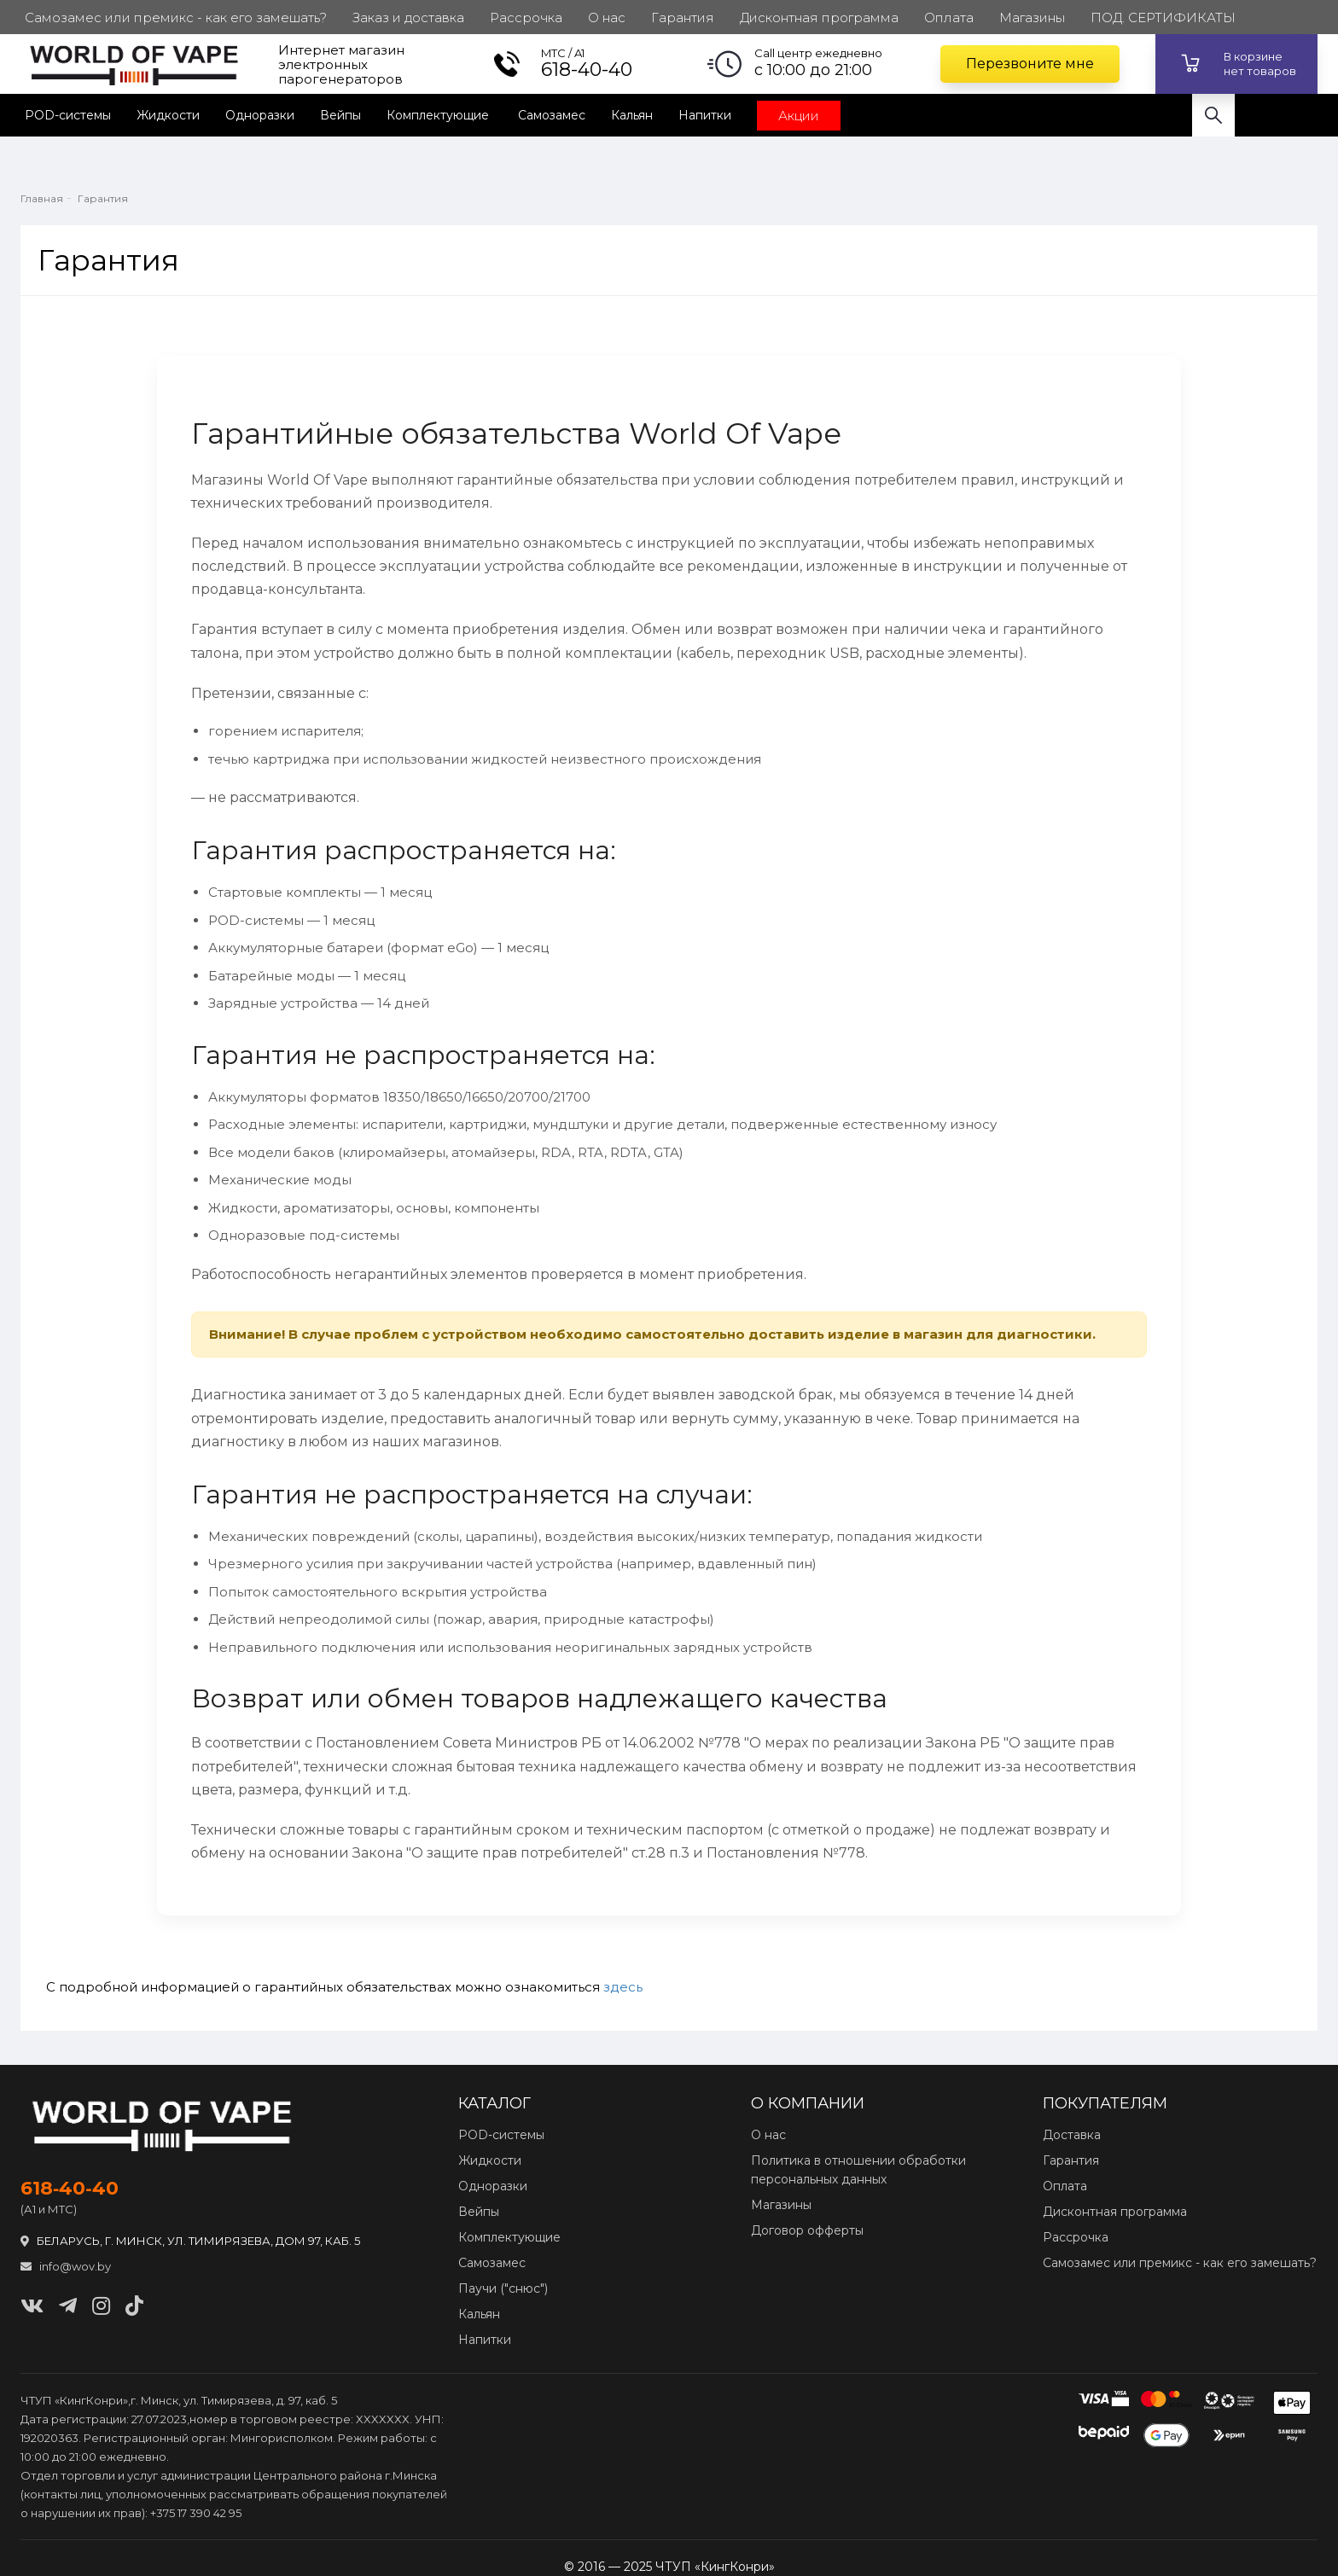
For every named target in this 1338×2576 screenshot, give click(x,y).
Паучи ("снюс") (503, 2288)
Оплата (1065, 2186)
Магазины (781, 2205)
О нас (768, 2135)
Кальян (632, 115)
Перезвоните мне (1030, 63)
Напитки (704, 115)
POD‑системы (501, 2135)
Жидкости (168, 115)
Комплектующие (439, 115)
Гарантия (1071, 2160)
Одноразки (259, 115)
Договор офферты (807, 2230)
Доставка (1072, 2135)
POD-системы (68, 115)
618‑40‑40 (69, 2188)
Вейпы (340, 115)
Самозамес (551, 115)
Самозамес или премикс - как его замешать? (1180, 2263)
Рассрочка (1075, 2237)
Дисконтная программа (1115, 2211)
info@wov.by (65, 2266)
